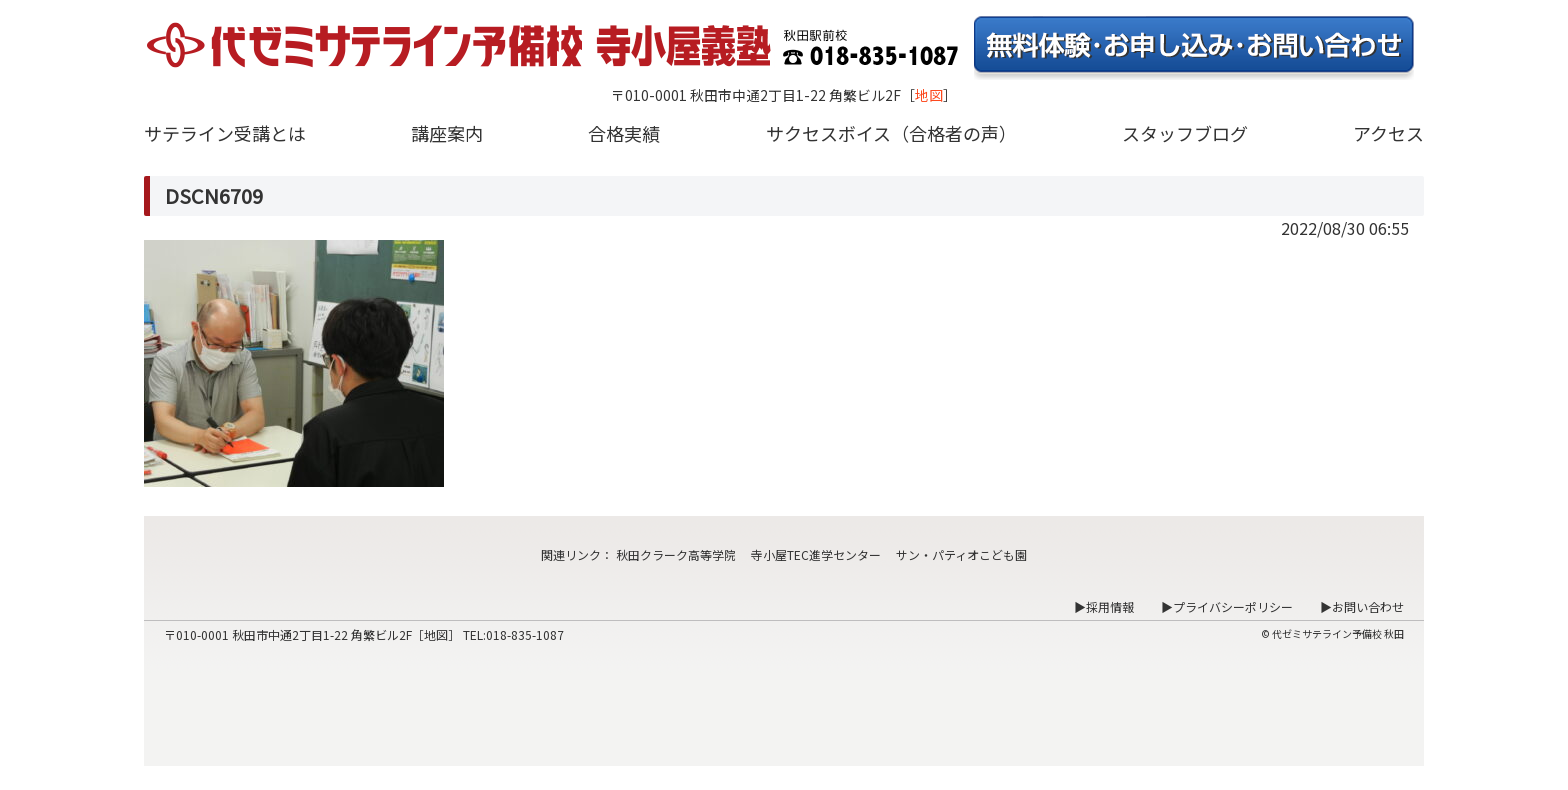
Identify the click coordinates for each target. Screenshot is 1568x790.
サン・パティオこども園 (961, 554)
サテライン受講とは (225, 133)
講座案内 (447, 133)
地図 (929, 95)
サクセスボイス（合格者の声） (891, 133)
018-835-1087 (525, 634)
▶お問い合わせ (1362, 606)
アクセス (1388, 133)
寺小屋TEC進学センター (816, 554)
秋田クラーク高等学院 (676, 554)
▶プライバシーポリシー (1227, 606)
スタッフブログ (1185, 133)
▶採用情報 (1104, 606)
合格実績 (624, 133)
